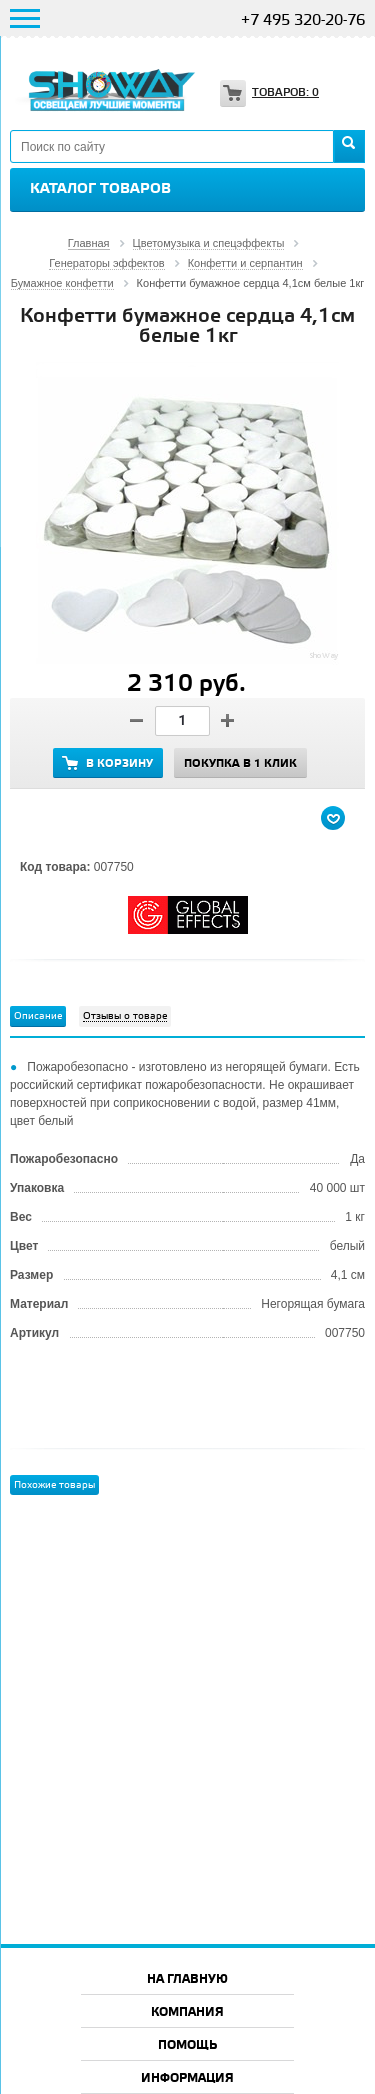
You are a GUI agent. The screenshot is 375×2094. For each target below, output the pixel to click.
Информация (187, 2078)
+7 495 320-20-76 (303, 21)
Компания (187, 2012)
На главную (187, 1979)
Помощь (187, 2045)
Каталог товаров (100, 189)
